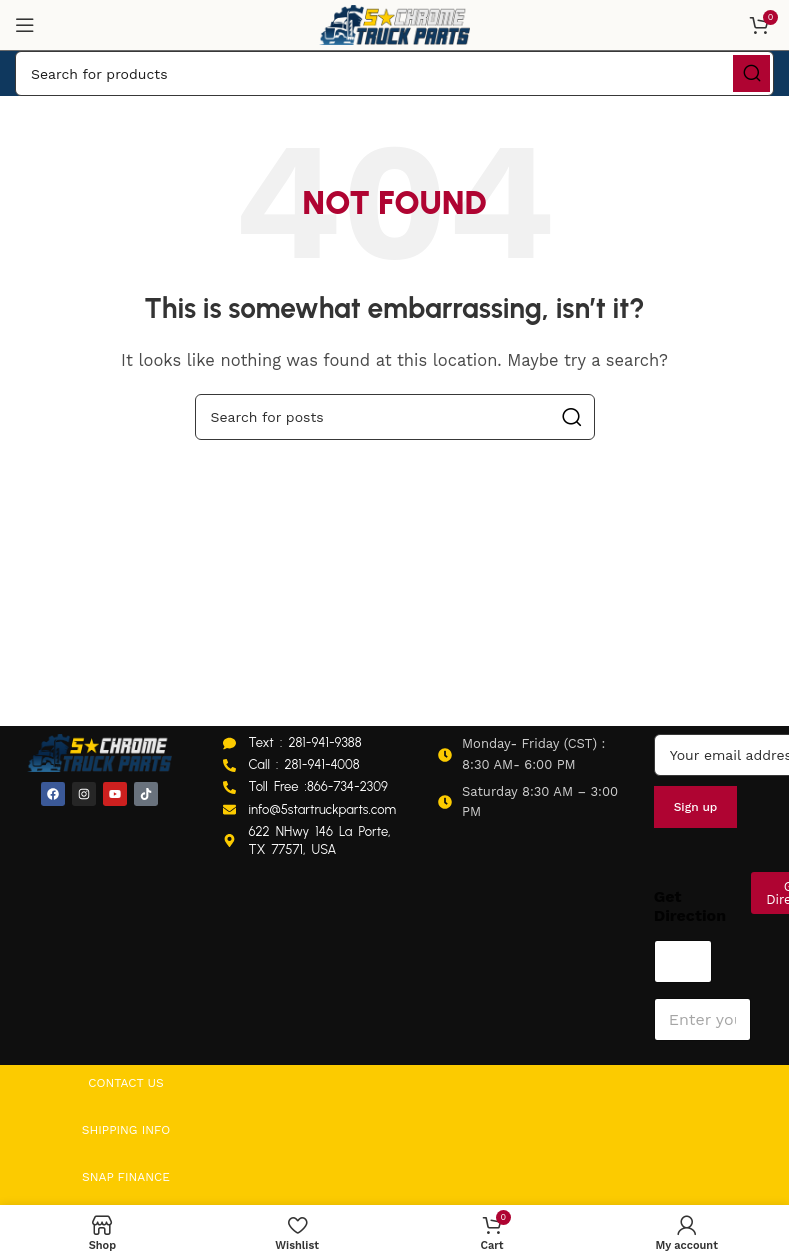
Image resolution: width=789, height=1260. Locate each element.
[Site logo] (395, 24)
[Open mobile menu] (25, 25)
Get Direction (690, 906)
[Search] (394, 73)
